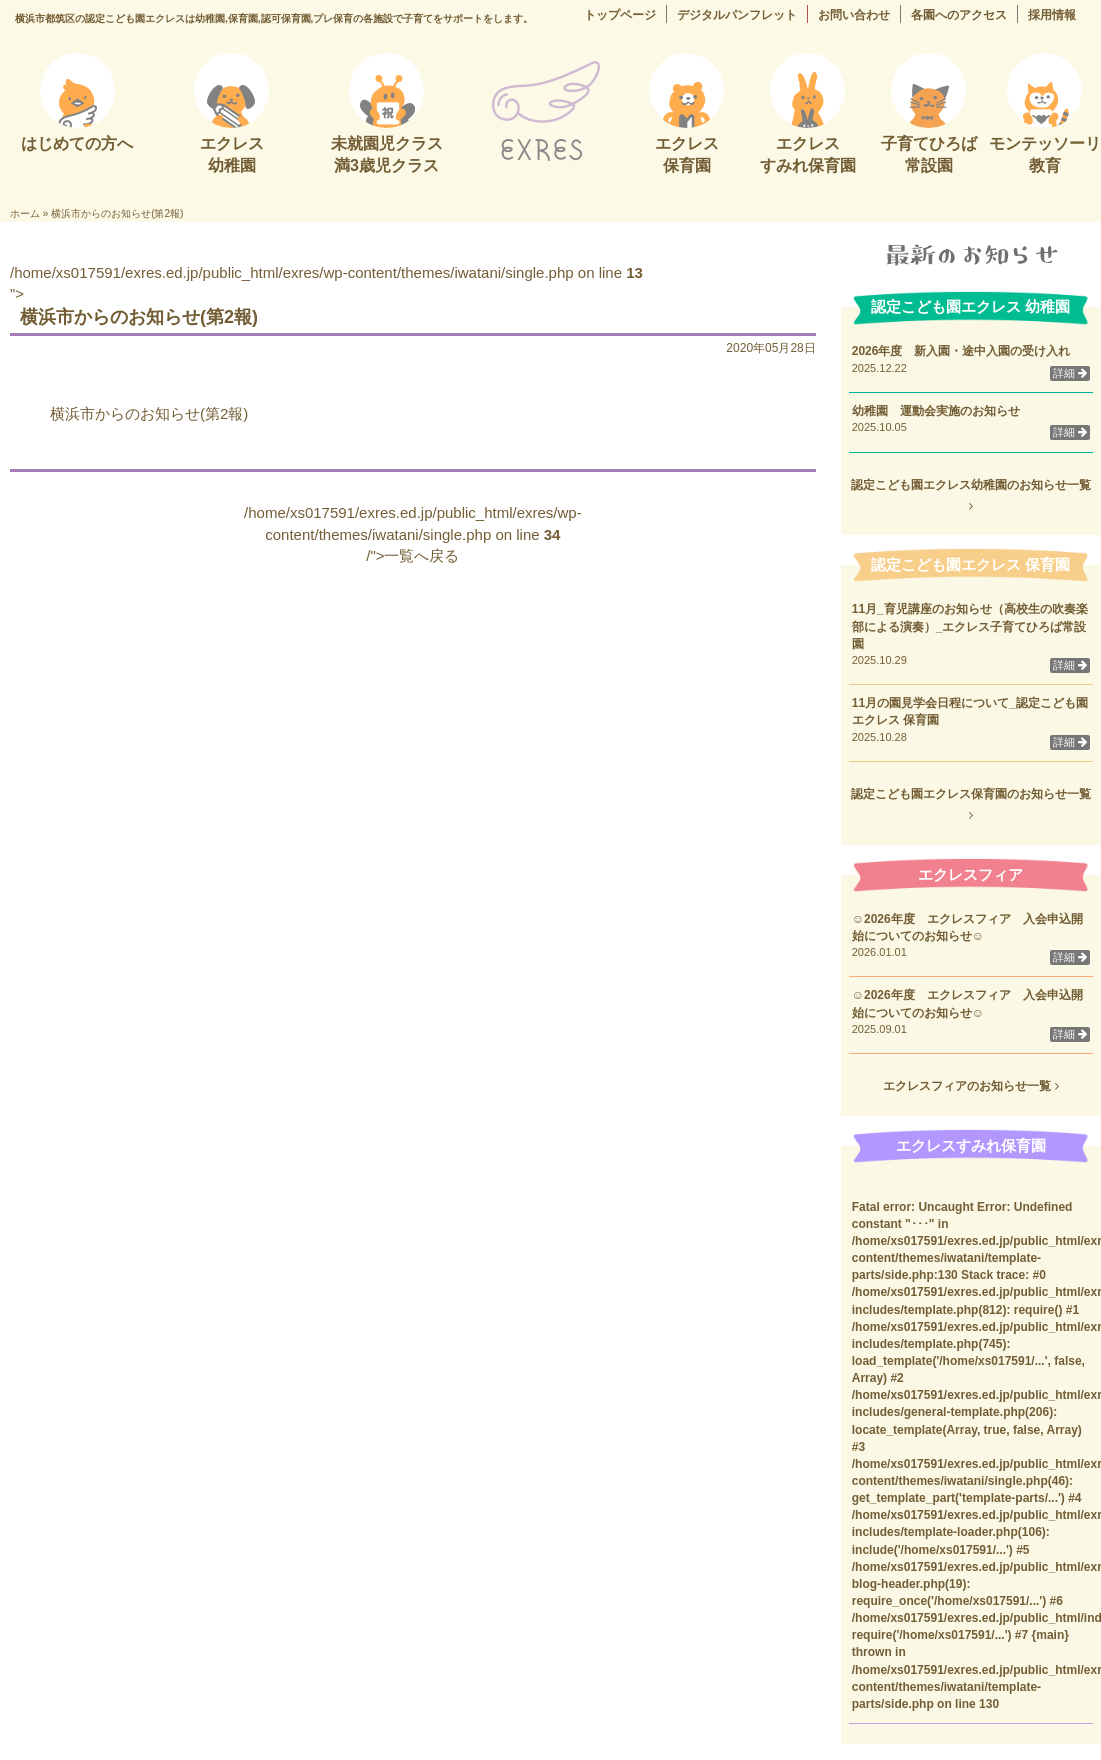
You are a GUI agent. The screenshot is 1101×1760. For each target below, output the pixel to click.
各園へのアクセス (959, 15)
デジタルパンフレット (737, 15)
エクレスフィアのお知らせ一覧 (970, 1086)
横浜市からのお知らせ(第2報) (149, 413)
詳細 (1070, 373)
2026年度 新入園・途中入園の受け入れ (961, 351)
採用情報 (1052, 15)
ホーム (25, 213)
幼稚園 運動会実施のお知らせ (936, 411)
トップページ (620, 15)
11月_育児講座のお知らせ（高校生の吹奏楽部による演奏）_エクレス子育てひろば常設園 (970, 626)
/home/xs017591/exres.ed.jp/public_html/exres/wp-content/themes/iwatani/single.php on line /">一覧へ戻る (413, 534)
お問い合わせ (854, 15)
